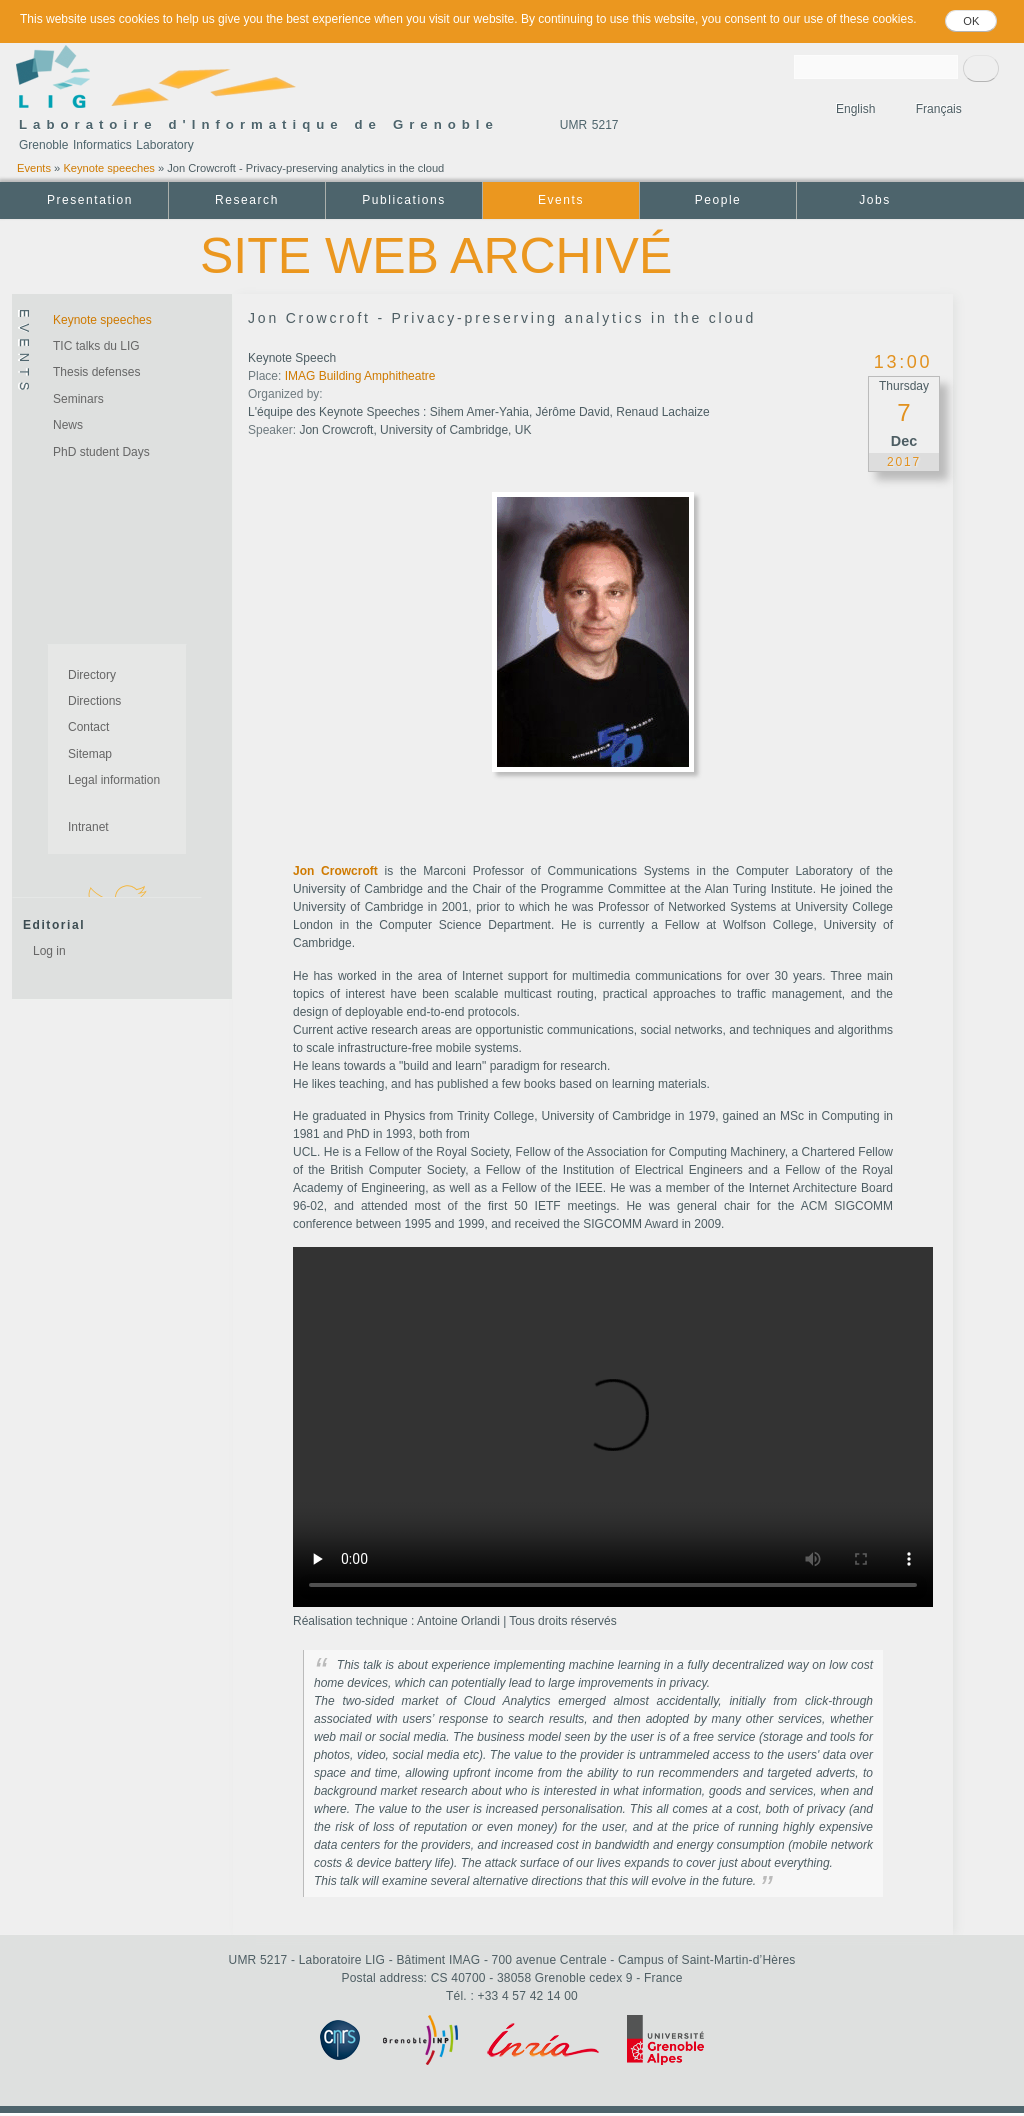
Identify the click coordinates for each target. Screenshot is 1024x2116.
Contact (88, 727)
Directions (94, 701)
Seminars (78, 399)
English (855, 109)
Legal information (114, 780)
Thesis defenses (96, 372)
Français (939, 109)
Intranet (88, 827)
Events (34, 168)
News (68, 425)
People (718, 200)
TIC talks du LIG (96, 346)
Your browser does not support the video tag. (613, 1427)
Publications (403, 200)
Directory (92, 675)
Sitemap (90, 754)
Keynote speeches (109, 168)
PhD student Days (101, 452)
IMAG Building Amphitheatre (360, 376)
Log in (49, 951)
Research (247, 200)
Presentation (90, 200)
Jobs (875, 200)
